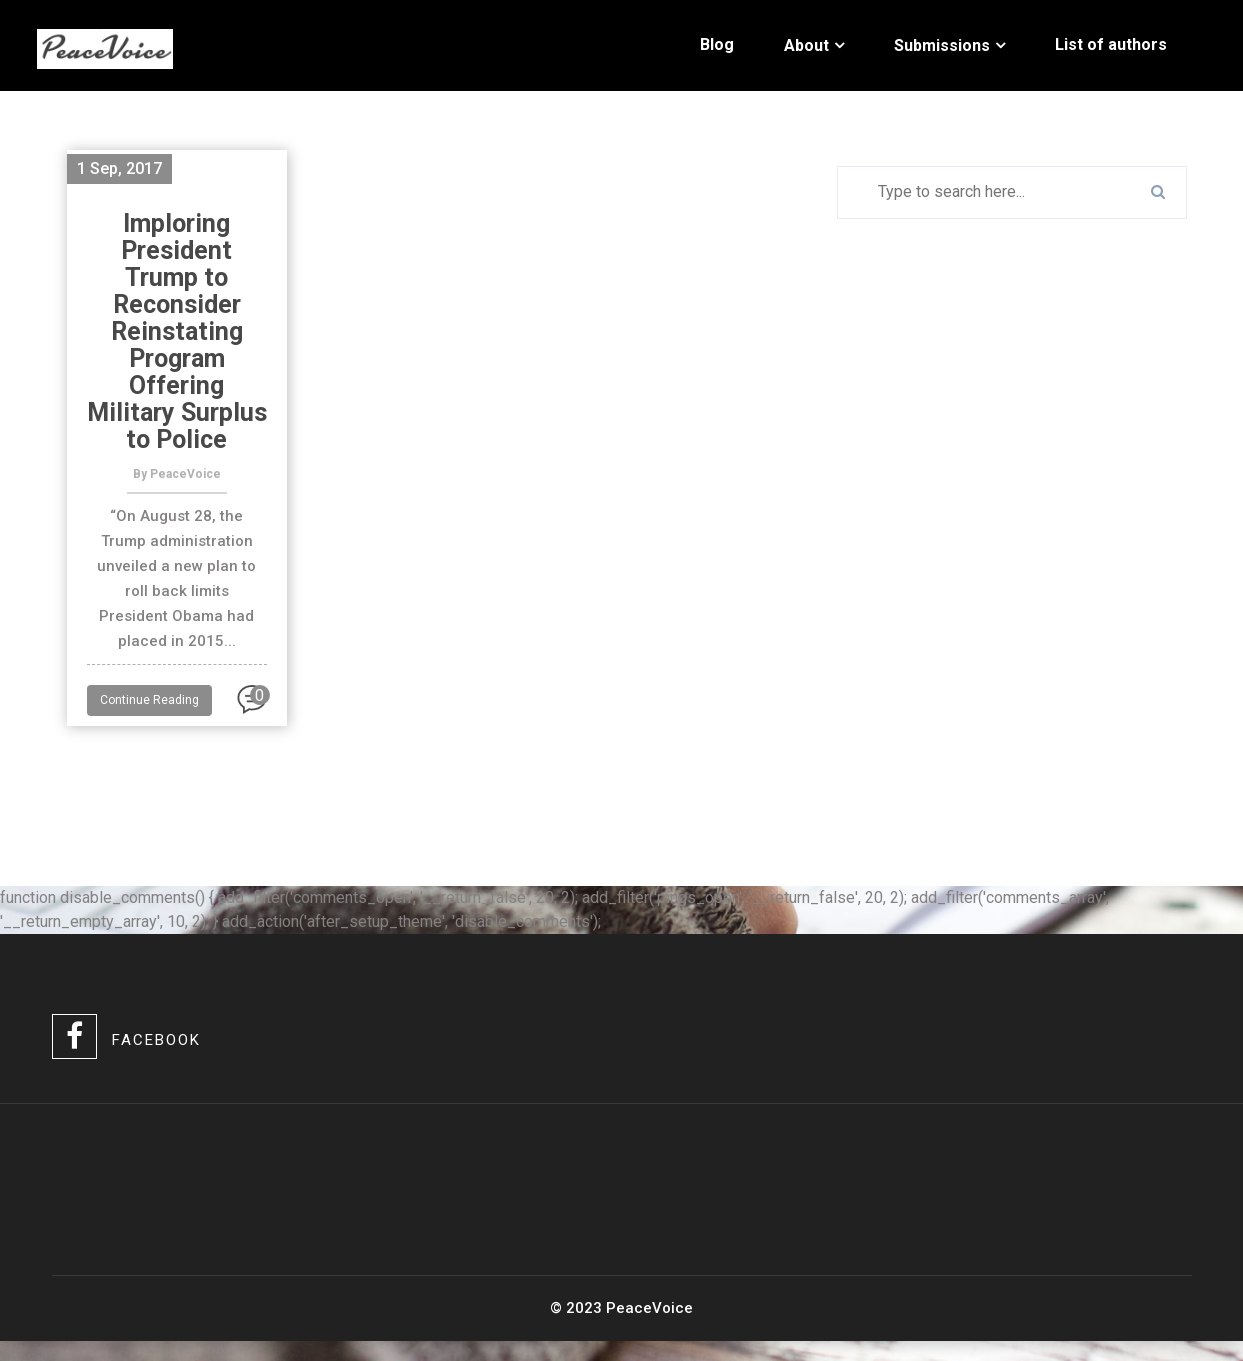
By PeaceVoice (177, 474)
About (806, 45)
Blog (717, 44)
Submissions (942, 45)
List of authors (1111, 44)
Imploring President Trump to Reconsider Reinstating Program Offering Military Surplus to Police (177, 331)
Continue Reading (149, 700)
